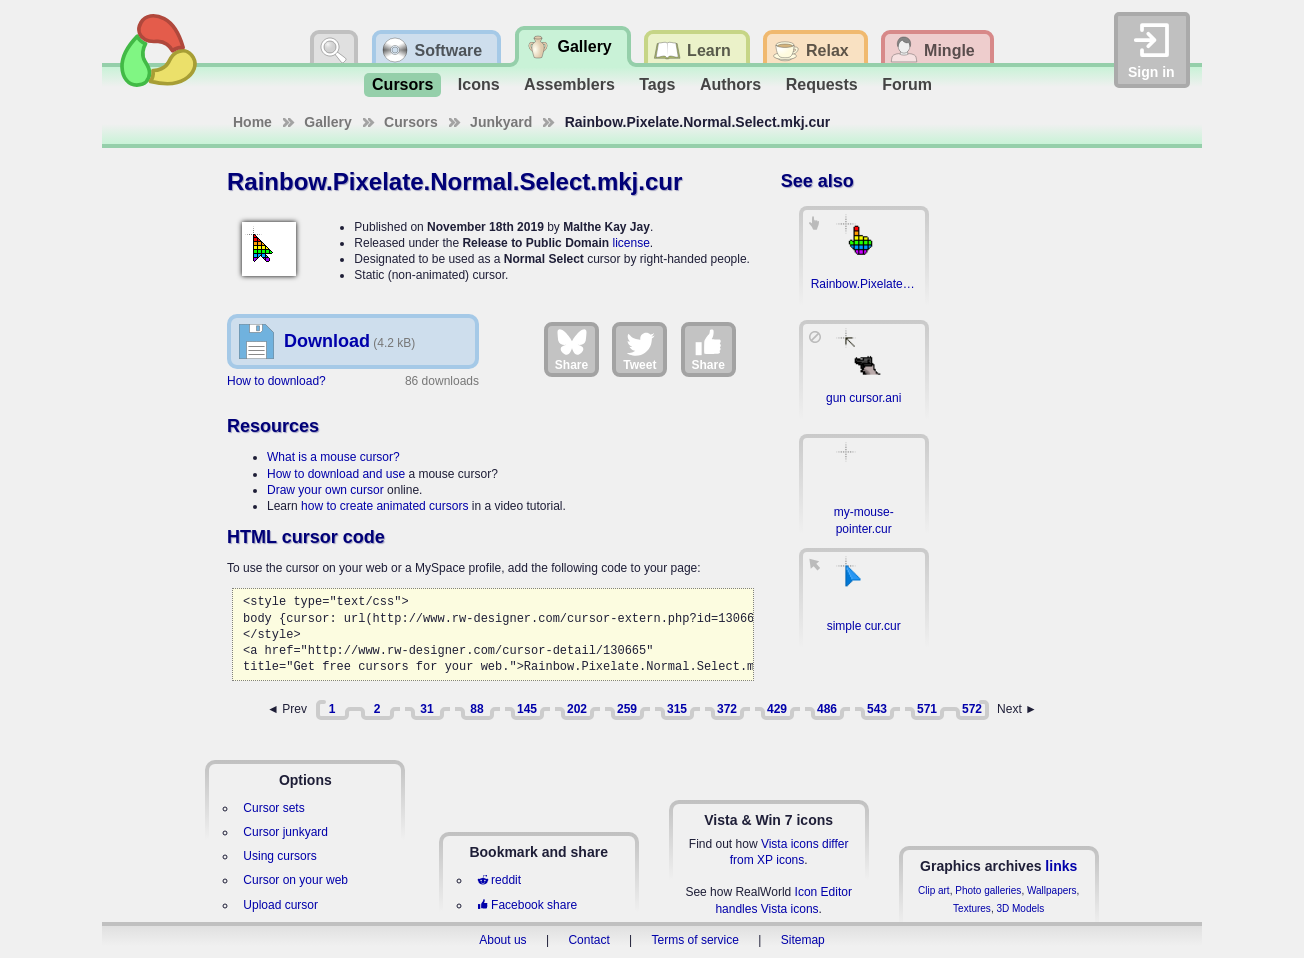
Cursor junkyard (285, 832)
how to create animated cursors (384, 506)
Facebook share (527, 905)
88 (476, 709)
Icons (479, 84)
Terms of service (695, 940)
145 (527, 709)
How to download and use (336, 474)
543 (877, 709)
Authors (730, 84)
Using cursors (279, 856)
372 (727, 709)
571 (927, 709)
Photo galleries (988, 890)
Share (571, 349)
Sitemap (803, 940)
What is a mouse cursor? (333, 457)
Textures (972, 908)
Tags (657, 84)
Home (252, 122)
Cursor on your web (295, 880)
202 (577, 709)
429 (777, 709)
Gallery (327, 122)
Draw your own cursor (325, 490)
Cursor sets (273, 808)
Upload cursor (280, 905)
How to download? (276, 381)
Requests (822, 84)
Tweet (639, 349)
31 (426, 709)
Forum (907, 84)
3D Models (1020, 908)
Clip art (934, 890)
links (1061, 866)
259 (627, 709)
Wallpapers (1052, 890)
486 (827, 709)
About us (502, 940)
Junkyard (501, 122)
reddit (499, 880)
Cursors (402, 84)
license (630, 243)
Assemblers (569, 84)
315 (677, 709)
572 (972, 709)
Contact (588, 940)
